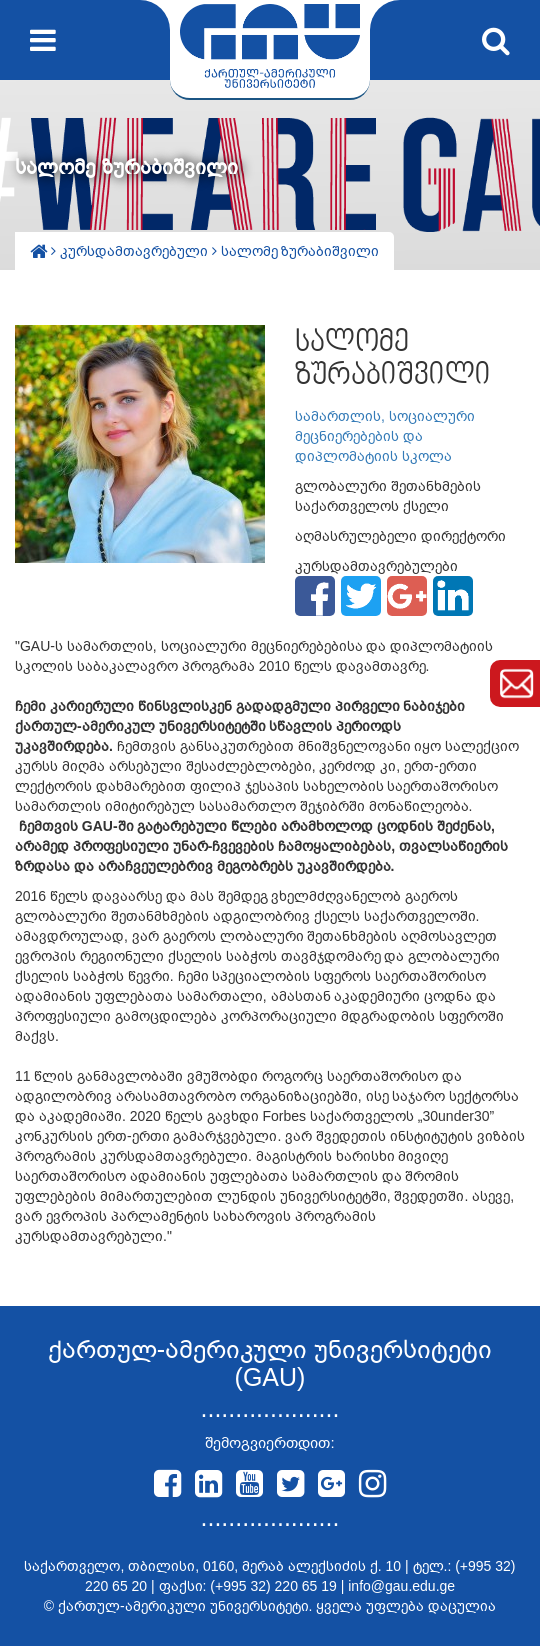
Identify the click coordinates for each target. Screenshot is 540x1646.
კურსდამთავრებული (136, 251)
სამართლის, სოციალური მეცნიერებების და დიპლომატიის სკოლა (385, 436)
